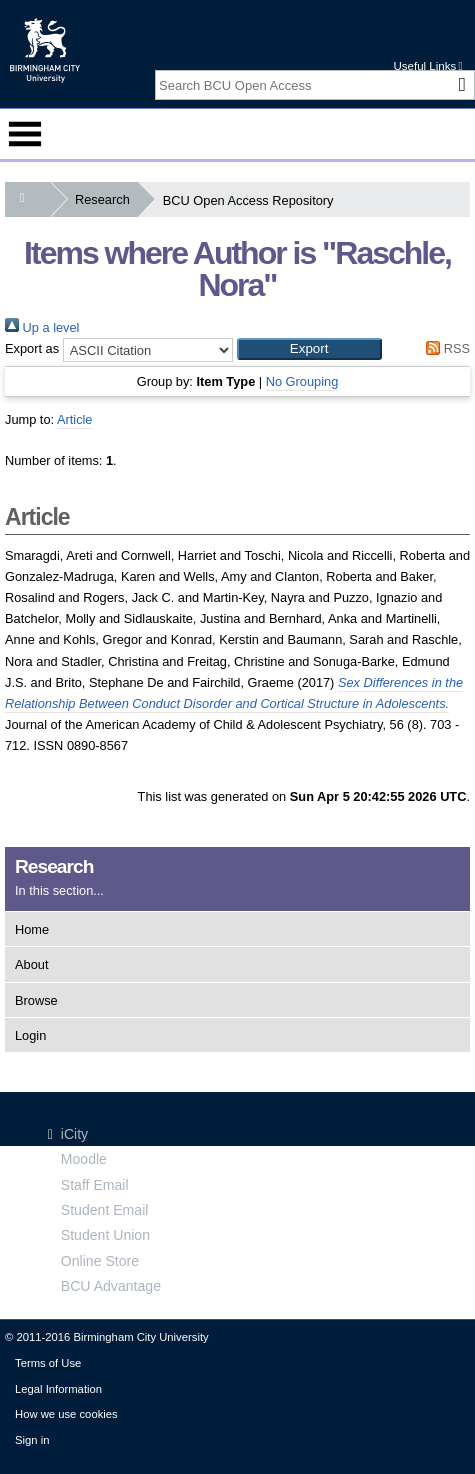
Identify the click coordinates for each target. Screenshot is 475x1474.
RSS (445, 348)
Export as (32, 348)
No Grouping (302, 381)
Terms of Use (48, 1363)
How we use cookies (66, 1414)
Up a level (42, 327)
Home (32, 929)
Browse (36, 1000)
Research (106, 199)
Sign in (32, 1440)
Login (30, 1035)
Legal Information (58, 1389)
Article (75, 419)
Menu (25, 134)
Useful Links (427, 66)
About (31, 964)
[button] (309, 349)
